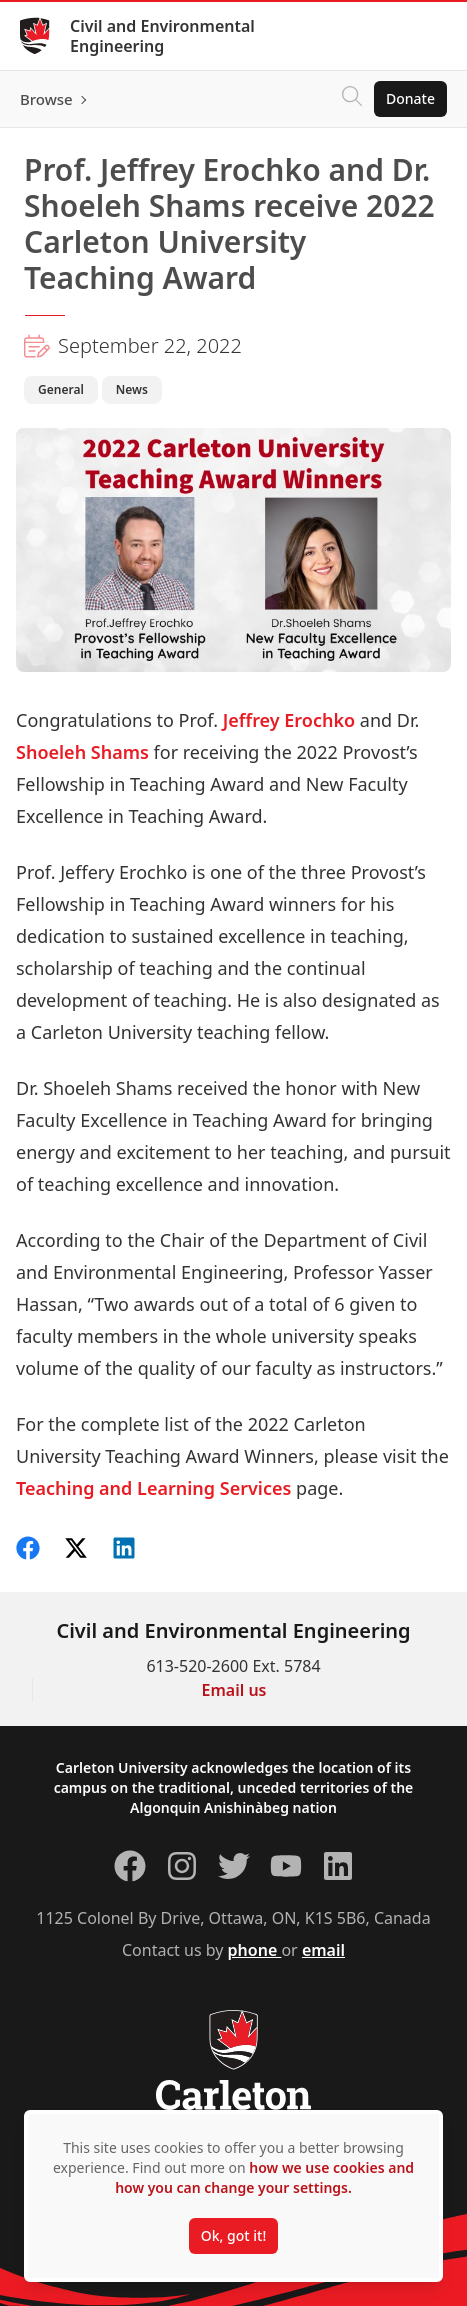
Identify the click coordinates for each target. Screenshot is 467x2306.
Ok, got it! (233, 2235)
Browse (46, 99)
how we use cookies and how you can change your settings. (264, 2177)
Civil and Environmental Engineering (162, 36)
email (323, 1950)
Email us (234, 1690)
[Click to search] (352, 99)
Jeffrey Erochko (291, 720)
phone (255, 1950)
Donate (410, 98)
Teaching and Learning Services (153, 1488)
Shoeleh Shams (82, 752)
